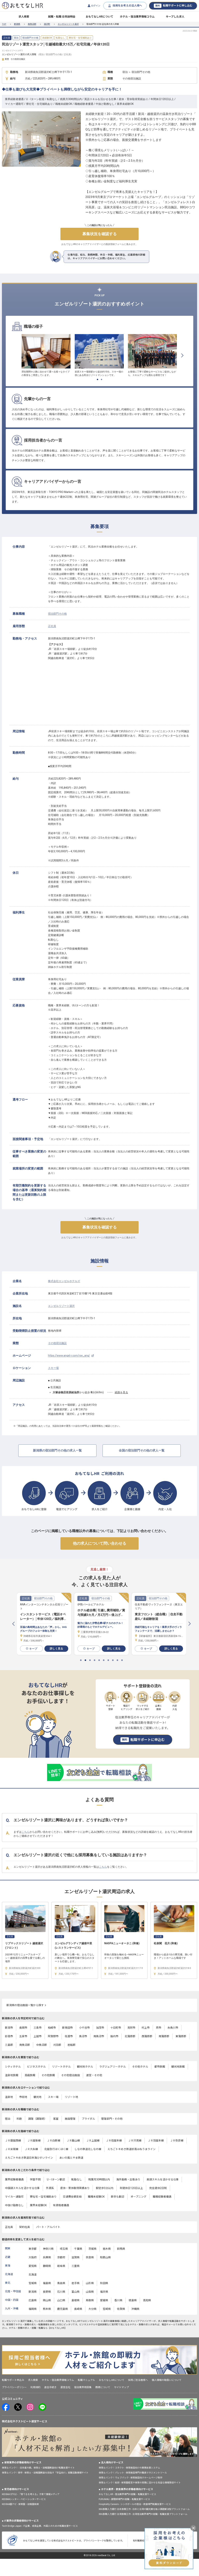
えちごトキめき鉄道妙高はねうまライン (132, 2149)
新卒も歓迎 (117, 2196)
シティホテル (13, 2066)
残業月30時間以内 (71, 99)
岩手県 (75, 2283)
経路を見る (121, 1392)
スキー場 (53, 1367)
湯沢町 (47, 24)
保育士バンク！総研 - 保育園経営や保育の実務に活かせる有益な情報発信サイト (140, 2482)
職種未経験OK (63, 103)
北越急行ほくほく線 (56, 2149)
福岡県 (33, 2308)
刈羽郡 (57, 2044)
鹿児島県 (62, 2308)
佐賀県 (121, 2308)
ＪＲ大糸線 (31, 2149)
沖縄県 (135, 2308)
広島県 (33, 2300)
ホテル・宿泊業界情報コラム (137, 16)
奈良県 (90, 2257)
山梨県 (90, 2291)
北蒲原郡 (130, 2036)
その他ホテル (140, 2066)
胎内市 (114, 2036)
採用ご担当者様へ (138, 2380)
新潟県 (17, 24)
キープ (31, 1648)
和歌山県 (105, 2257)
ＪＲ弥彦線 (176, 2140)
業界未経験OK (125, 103)
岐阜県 (61, 2265)
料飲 (19, 2118)
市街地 (23, 2097)
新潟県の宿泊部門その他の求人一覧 (57, 1450)
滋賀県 (75, 2257)
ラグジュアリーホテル (112, 2066)
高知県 (147, 2300)
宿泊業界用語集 (82, 2387)
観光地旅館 (178, 2066)
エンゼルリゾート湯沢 (68, 24)
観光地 (38, 2097)
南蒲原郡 (164, 2036)
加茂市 (100, 2027)
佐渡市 (69, 2036)
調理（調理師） (37, 2118)
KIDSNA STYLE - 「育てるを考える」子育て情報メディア (30, 2494)
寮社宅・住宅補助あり (39, 103)
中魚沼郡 (41, 2044)
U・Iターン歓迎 (35, 99)
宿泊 (16, 37)
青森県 (61, 2283)
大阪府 (33, 2257)
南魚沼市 (98, 2036)
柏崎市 (52, 2027)
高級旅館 (30, 2075)
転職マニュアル (86, 2380)
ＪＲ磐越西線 (13, 2140)
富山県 (75, 2291)
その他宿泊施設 (57, 1343)
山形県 (90, 2283)
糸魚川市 (173, 2027)
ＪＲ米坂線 (11, 2149)
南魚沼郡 (32, 24)
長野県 (47, 2291)
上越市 (38, 2036)
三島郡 (9, 2044)
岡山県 (47, 2300)
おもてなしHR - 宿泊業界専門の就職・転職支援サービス (127, 2494)
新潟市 (9, 2027)
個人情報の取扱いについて (166, 2380)
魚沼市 (83, 2036)
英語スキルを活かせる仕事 (100, 99)
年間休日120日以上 (162, 99)
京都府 (61, 2257)
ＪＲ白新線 (53, 2140)
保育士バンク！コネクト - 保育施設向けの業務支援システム (129, 2467)
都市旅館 (159, 2066)
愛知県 (33, 2265)
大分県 (92, 2308)
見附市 (131, 2027)
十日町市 (115, 2027)
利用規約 (35, 2387)
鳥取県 (90, 2300)
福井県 (104, 2291)
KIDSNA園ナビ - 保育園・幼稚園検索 (20, 2504)
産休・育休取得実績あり (133, 99)
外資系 (50, 2188)
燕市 (158, 2027)
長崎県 (78, 2308)
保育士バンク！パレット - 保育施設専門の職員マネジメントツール (133, 2472)
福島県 (47, 2283)
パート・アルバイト (48, 2227)
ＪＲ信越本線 (114, 2140)
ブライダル (88, 2118)
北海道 (33, 2274)
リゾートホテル (61, 2066)
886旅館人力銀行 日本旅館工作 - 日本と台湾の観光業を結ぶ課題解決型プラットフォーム (144, 2509)
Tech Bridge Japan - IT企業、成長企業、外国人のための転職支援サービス (40, 2526)
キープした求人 (175, 16)
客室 (56, 2118)
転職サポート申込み (13, 2380)
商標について (102, 2387)
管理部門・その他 (112, 2118)
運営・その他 (94, 2075)
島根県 (75, 2300)
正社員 (52, 626)
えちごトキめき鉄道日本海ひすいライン (29, 2157)
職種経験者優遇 (84, 103)
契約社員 (24, 2227)
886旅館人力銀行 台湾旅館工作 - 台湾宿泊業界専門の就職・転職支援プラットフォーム (143, 2514)
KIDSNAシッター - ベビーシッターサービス (24, 2499)
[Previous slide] (13, 1624)
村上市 (146, 2027)
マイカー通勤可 (14, 103)
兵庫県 (47, 2257)
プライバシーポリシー (14, 2387)
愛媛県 (104, 2300)
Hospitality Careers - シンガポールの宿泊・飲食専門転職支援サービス (135, 2504)
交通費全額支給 (72, 2196)
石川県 (61, 2291)
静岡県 (47, 2265)
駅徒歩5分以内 (104, 2188)
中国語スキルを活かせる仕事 (22, 2188)
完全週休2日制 (158, 2188)
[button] (97, 379)
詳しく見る (56, 1648)
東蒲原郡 (181, 2036)
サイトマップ (121, 2387)
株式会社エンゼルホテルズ (64, 1281)
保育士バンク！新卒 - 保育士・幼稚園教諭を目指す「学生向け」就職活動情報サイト (45, 2472)
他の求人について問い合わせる (99, 1543)
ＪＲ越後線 (34, 2140)
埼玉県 (64, 2248)
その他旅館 (48, 2075)
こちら (26, 1831)
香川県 (118, 2300)
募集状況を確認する (99, 234)
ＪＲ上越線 (93, 2140)
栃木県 (107, 2248)
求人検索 (23, 16)
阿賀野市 (53, 2036)
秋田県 (104, 2283)
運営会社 (65, 2387)
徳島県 (133, 2300)
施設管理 (70, 2118)
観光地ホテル (85, 2066)
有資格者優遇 (61, 2205)
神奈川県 (48, 2248)
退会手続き (50, 2387)
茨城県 (92, 2248)
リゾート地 (71, 2097)
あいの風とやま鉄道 (71, 2157)
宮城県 (33, 2283)
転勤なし (52, 99)
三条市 (38, 2027)
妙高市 (9, 2036)
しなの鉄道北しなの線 (88, 2149)
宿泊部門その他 (30, 37)
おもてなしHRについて (99, 16)
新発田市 (67, 2027)
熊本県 (47, 2308)
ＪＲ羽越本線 (156, 2140)
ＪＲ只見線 (134, 2140)
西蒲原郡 (147, 2036)
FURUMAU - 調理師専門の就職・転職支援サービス (124, 2499)
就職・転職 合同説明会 (61, 16)
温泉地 (9, 2097)
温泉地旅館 (11, 2075)
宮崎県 (107, 2308)
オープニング (138, 2196)
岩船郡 (71, 2044)
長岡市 (23, 2027)
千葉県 (78, 2248)
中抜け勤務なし (105, 103)
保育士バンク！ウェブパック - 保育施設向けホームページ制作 (130, 2477)
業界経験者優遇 (14, 99)
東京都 (33, 2248)
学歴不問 (35, 2179)
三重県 (75, 2265)
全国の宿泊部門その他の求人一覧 (141, 1450)
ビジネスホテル (36, 2066)
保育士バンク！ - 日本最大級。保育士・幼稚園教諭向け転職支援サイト (38, 2467)
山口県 (61, 2300)
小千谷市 (84, 2027)
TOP (4, 24)
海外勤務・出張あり (128, 2179)
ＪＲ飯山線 (73, 2140)
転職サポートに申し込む (173, 6)
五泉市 (23, 2036)
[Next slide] (182, 355)
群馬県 (121, 2248)
